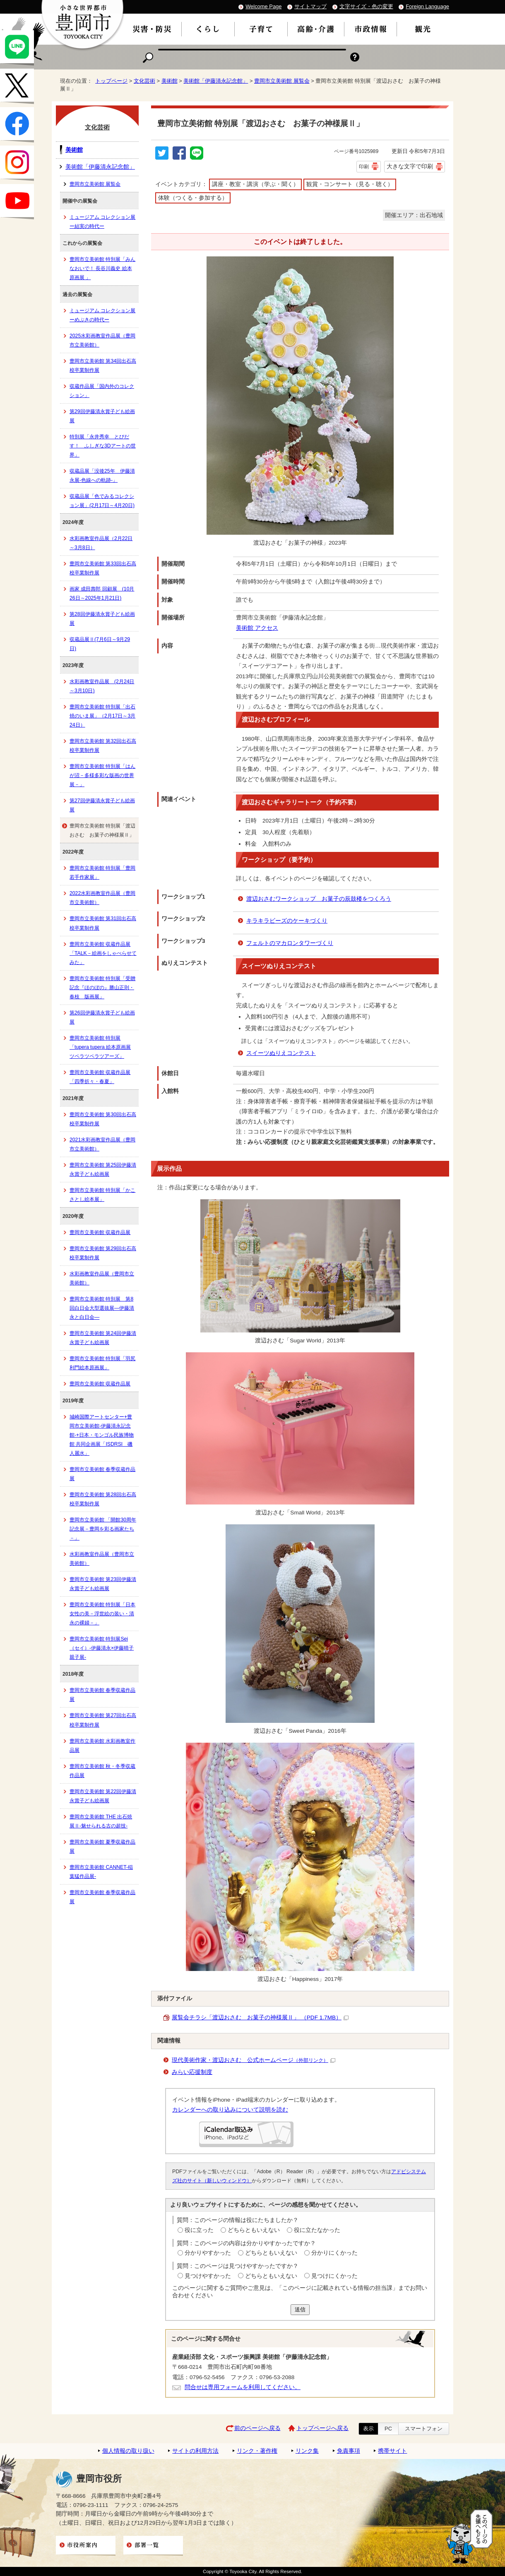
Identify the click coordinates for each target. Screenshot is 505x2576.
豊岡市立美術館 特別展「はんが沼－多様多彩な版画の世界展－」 (102, 775)
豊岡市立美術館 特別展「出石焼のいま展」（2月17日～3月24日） (102, 716)
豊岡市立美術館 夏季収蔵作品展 (102, 1846)
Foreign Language (427, 6)
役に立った (199, 2230)
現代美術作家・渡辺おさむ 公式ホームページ (253, 2060)
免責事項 (348, 2451)
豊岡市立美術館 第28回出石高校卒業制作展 (103, 1499)
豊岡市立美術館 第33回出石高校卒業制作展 (103, 568)
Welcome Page (263, 6)
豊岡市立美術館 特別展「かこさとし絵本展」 (102, 1194)
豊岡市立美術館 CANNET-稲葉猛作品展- (101, 1871)
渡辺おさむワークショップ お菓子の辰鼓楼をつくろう (318, 899)
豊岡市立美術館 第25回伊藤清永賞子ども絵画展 (103, 1169)
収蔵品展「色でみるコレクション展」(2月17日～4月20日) (102, 500)
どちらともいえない (254, 2230)
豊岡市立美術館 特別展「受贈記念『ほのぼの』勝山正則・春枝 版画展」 (102, 988)
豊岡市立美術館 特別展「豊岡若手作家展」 (102, 872)
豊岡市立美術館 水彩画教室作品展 (102, 1745)
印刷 (364, 167)
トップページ (111, 81)
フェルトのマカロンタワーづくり (289, 943)
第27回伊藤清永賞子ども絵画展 (102, 805)
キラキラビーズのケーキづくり (286, 921)
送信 (300, 2309)
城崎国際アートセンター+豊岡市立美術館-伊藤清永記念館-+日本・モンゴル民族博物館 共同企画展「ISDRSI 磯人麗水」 (102, 1435)
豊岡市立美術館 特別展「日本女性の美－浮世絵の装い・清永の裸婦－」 (102, 1614)
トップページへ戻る (322, 2428)
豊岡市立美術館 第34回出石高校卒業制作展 (103, 365)
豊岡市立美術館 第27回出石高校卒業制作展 (103, 1720)
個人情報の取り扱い (128, 2451)
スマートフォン (423, 2428)
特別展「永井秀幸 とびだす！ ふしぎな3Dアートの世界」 (103, 446)
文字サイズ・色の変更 (366, 6)
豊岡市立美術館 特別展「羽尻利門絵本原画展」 (102, 1363)
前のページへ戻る (257, 2428)
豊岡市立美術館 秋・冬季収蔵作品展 (102, 1770)
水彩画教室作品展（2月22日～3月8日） (101, 543)
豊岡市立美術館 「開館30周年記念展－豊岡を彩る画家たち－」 (103, 1529)
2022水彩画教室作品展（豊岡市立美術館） (102, 897)
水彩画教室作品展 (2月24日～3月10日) (102, 686)
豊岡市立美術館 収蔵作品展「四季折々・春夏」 (100, 1076)
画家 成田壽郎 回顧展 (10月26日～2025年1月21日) (102, 593)
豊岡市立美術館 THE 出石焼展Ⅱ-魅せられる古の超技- (101, 1821)
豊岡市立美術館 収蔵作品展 (100, 1232)
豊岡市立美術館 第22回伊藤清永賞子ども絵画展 (103, 1796)
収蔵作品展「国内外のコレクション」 (102, 390)
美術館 (169, 81)
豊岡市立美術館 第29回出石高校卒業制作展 (103, 1253)
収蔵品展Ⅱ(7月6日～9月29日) (100, 643)
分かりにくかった (334, 2253)
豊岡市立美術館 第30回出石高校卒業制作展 (103, 1119)
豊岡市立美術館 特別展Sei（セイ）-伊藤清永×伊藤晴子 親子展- (102, 1648)
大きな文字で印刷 (410, 166)
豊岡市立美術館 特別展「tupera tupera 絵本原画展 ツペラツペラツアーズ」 (100, 1047)
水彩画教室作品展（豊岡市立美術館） (102, 1278)
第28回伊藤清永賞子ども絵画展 (102, 618)
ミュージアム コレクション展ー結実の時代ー (102, 221)
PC (388, 2428)
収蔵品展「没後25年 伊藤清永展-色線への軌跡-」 (102, 475)
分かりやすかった (208, 2253)
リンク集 (307, 2451)
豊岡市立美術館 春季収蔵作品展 (102, 1473)
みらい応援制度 (192, 2072)
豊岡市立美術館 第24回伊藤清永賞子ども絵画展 (103, 1337)
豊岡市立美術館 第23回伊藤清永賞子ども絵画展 (103, 1583)
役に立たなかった (317, 2230)
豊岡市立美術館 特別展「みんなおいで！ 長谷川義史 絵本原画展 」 (102, 268)
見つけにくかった (334, 2276)
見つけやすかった (208, 2276)
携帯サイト (392, 2451)
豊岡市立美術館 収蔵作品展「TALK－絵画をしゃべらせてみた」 (103, 953)
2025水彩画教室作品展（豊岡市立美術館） (102, 340)
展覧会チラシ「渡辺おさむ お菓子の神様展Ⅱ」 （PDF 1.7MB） (260, 2017)
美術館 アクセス (257, 628)
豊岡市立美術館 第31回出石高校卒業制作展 (103, 923)
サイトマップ (310, 6)
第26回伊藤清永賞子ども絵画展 (102, 1017)
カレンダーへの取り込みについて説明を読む (230, 2110)
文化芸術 (144, 81)
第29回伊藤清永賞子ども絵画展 (102, 416)
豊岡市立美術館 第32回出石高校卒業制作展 (103, 745)
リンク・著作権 (257, 2451)
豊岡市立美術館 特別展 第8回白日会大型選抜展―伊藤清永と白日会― (102, 1308)
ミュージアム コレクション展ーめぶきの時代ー (102, 315)
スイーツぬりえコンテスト (281, 1053)
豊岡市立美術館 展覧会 (282, 81)
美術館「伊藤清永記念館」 (215, 81)
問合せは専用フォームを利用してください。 (243, 2387)
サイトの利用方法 (195, 2451)
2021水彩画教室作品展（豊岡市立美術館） (102, 1144)
